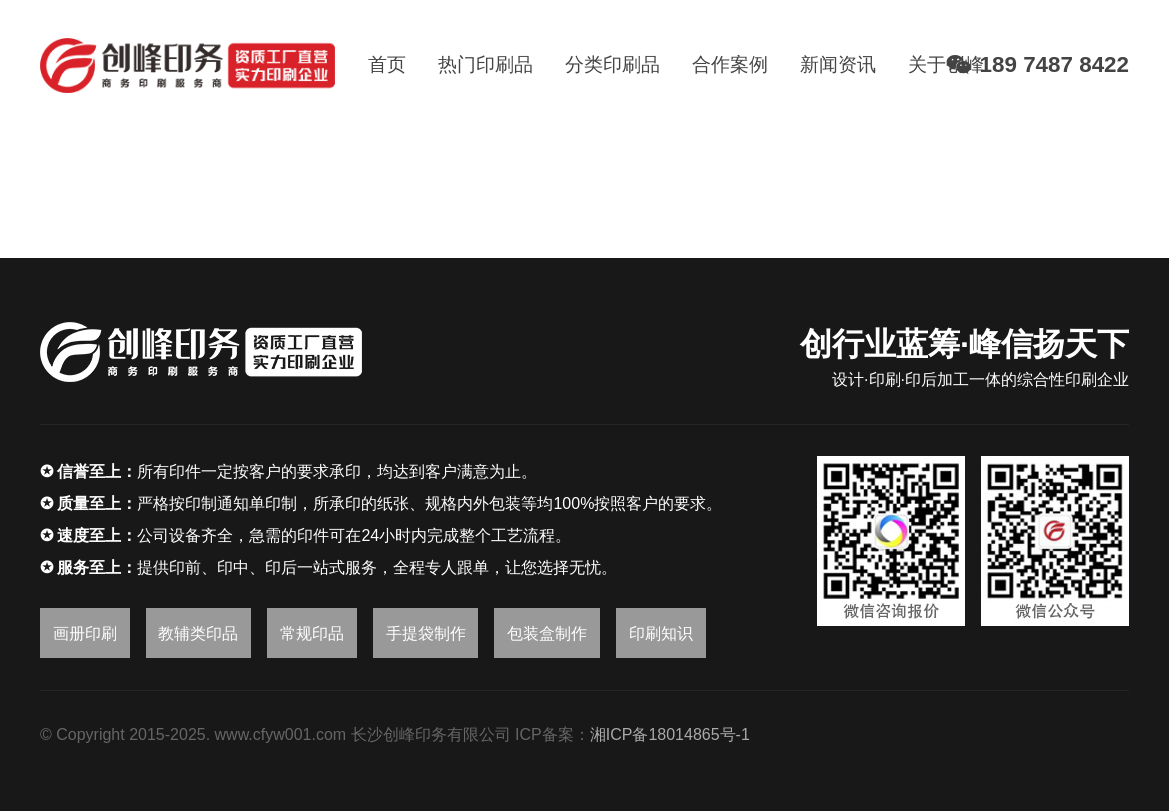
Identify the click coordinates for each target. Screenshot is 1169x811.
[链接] (187, 65)
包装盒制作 (547, 633)
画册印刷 (85, 633)
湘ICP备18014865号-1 (670, 734)
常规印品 (312, 633)
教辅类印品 (198, 633)
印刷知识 (661, 633)
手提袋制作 (426, 633)
